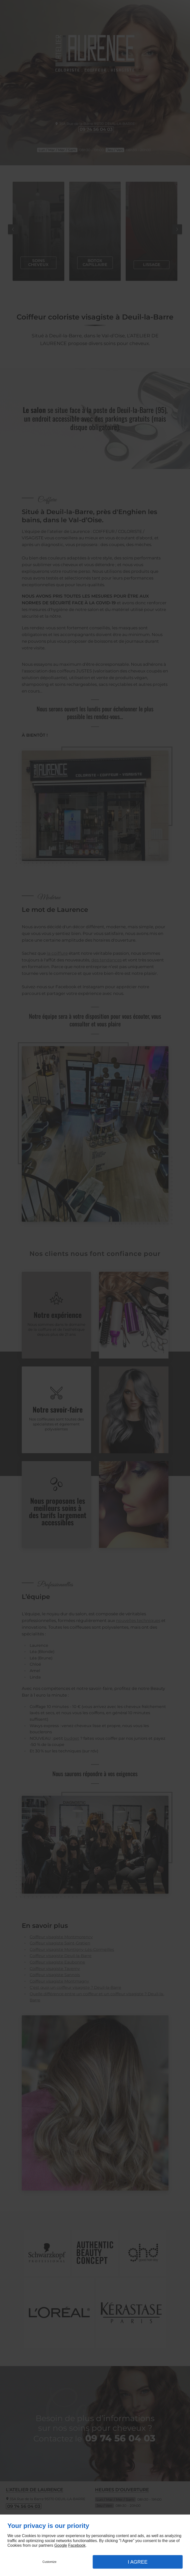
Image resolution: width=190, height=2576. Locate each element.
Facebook (76, 2545)
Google (60, 2545)
